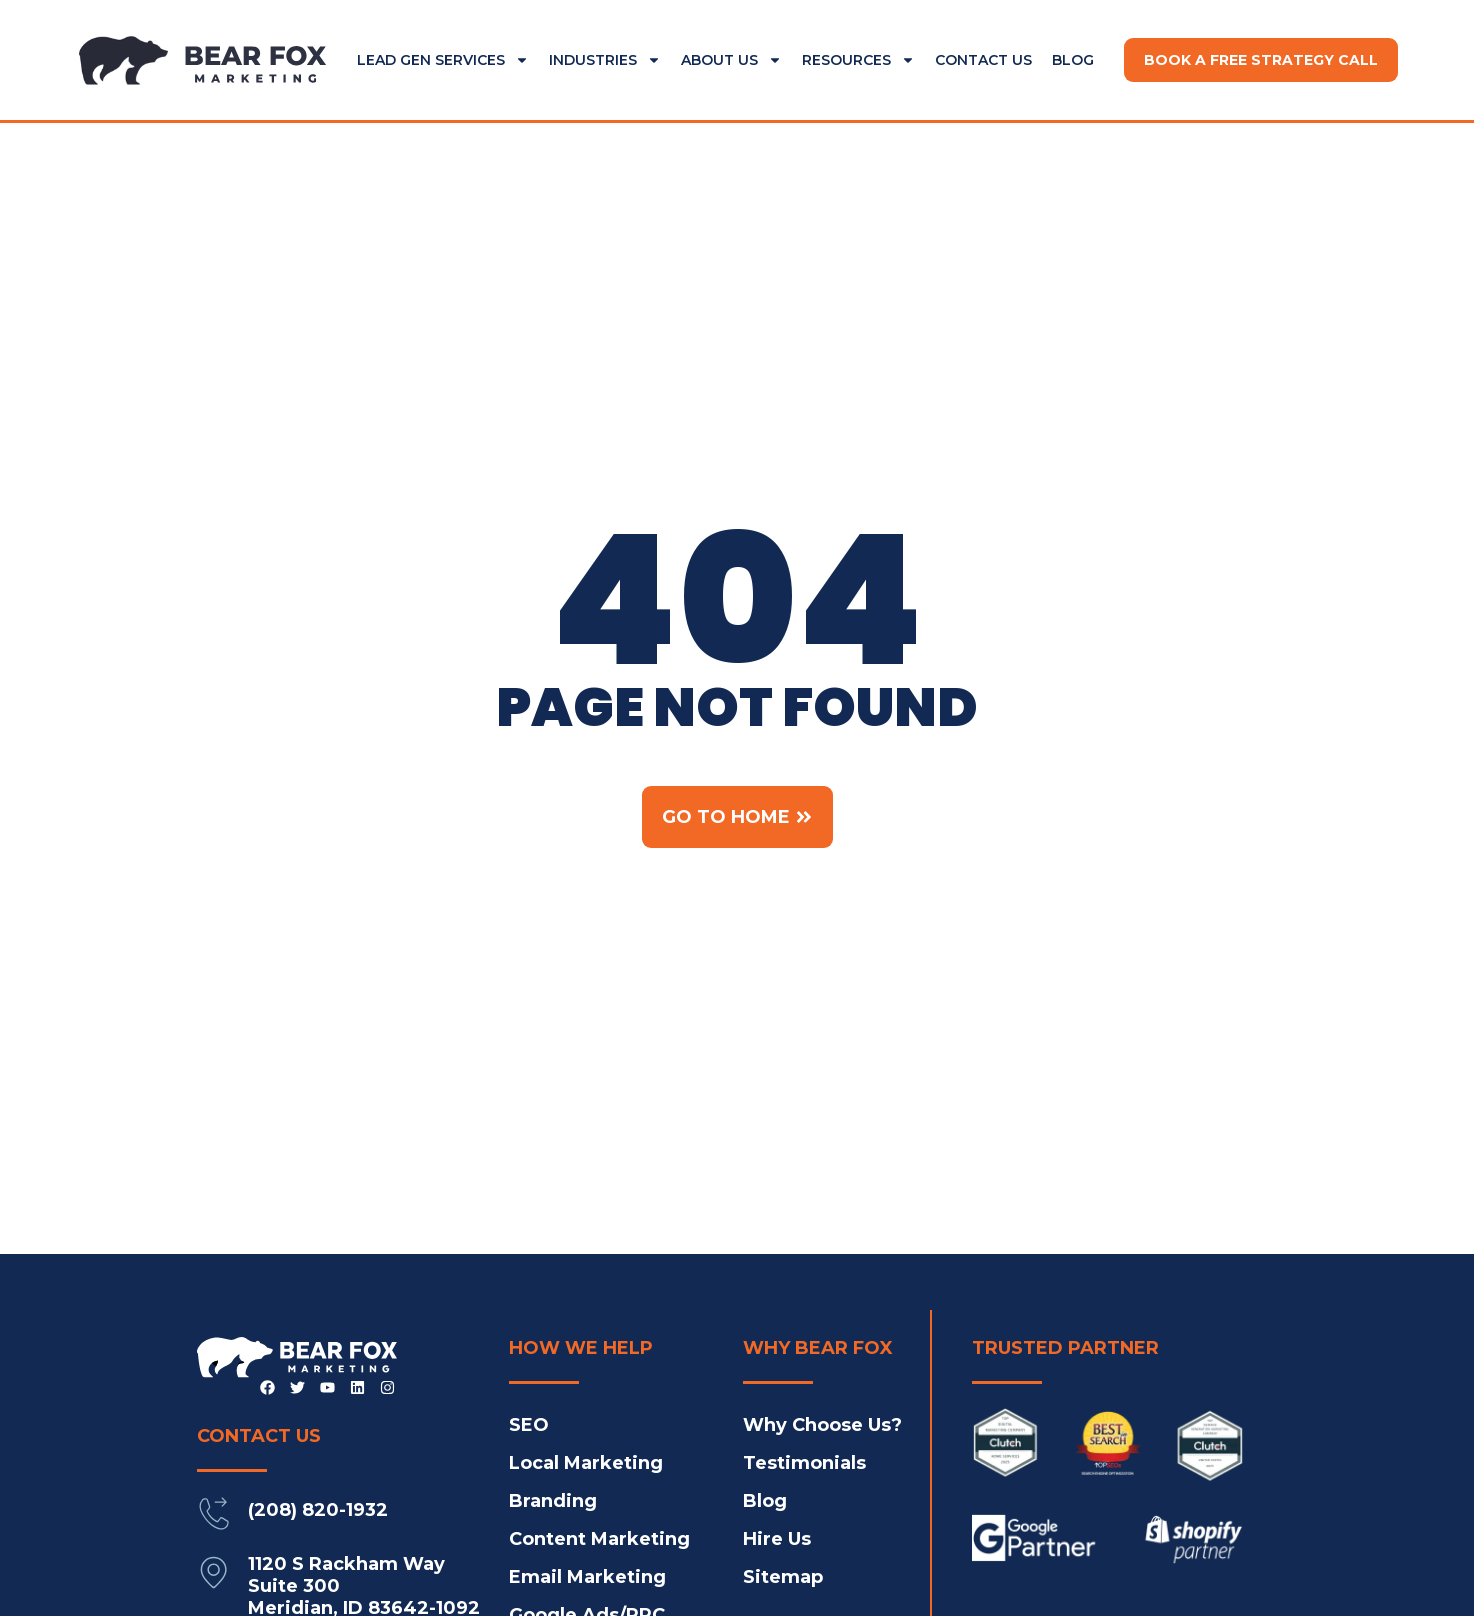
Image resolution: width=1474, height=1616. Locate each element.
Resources (858, 60)
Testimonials (804, 1463)
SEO (529, 1425)
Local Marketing (586, 1463)
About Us (731, 60)
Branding (553, 1501)
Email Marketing (587, 1577)
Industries (605, 60)
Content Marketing (599, 1539)
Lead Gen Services (443, 60)
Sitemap (783, 1577)
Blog (1073, 60)
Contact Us (983, 60)
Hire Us (777, 1539)
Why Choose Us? (822, 1425)
